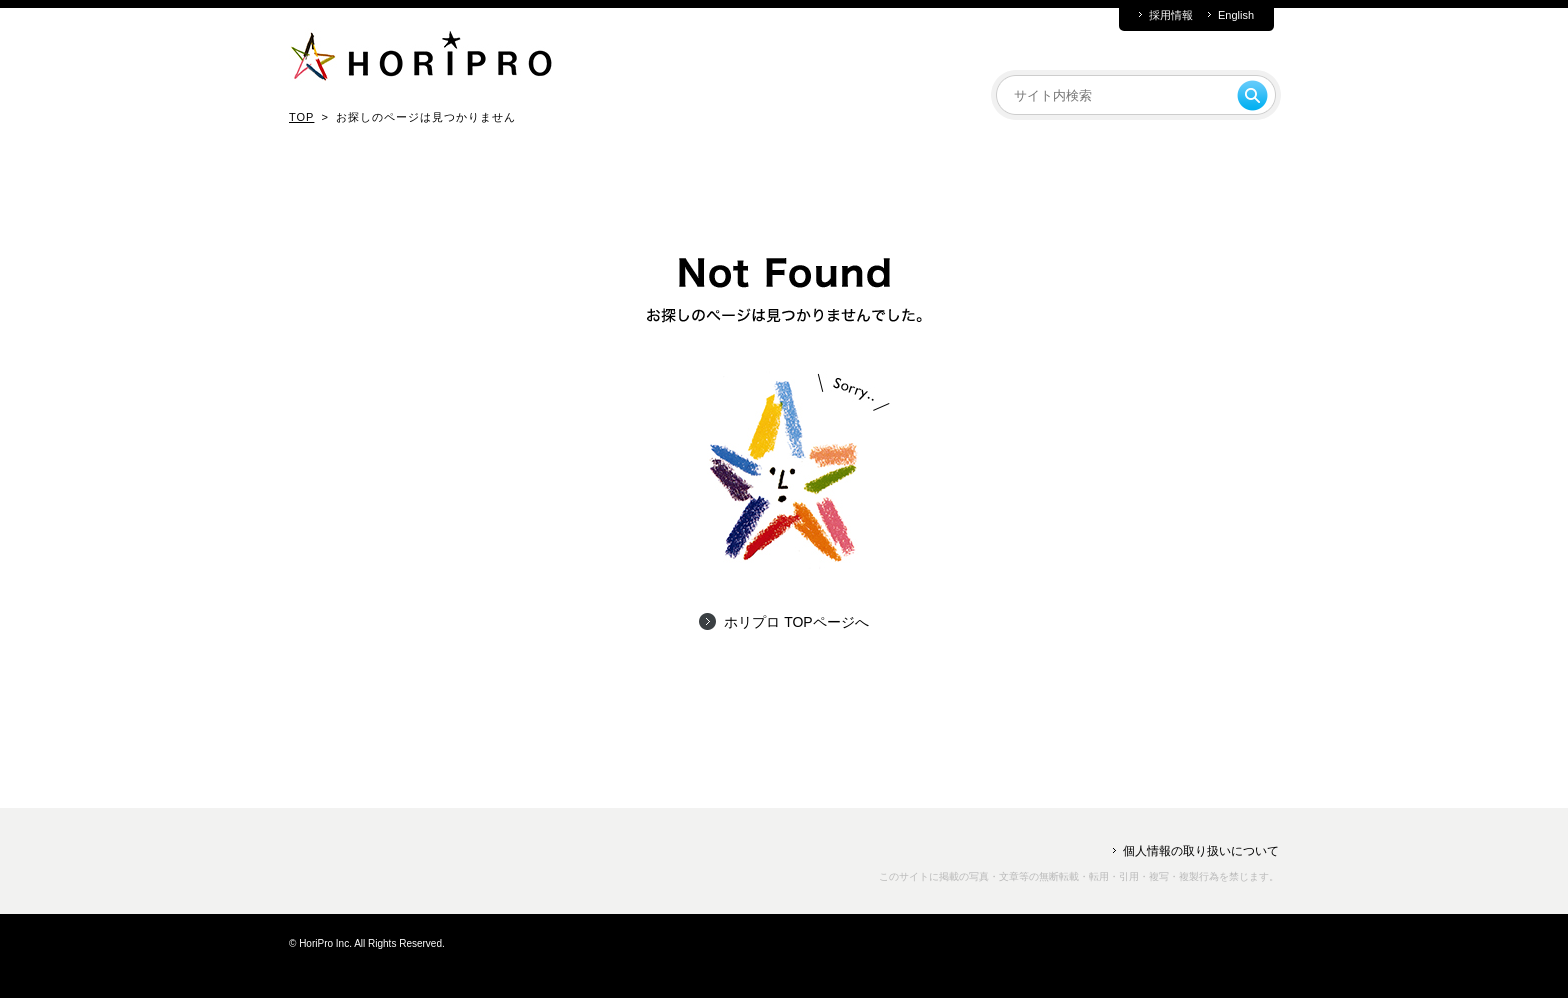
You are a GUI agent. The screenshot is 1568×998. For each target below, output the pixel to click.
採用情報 (1171, 15)
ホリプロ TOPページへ (796, 622)
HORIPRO (421, 60)
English (1236, 15)
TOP (301, 117)
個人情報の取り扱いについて (1201, 851)
